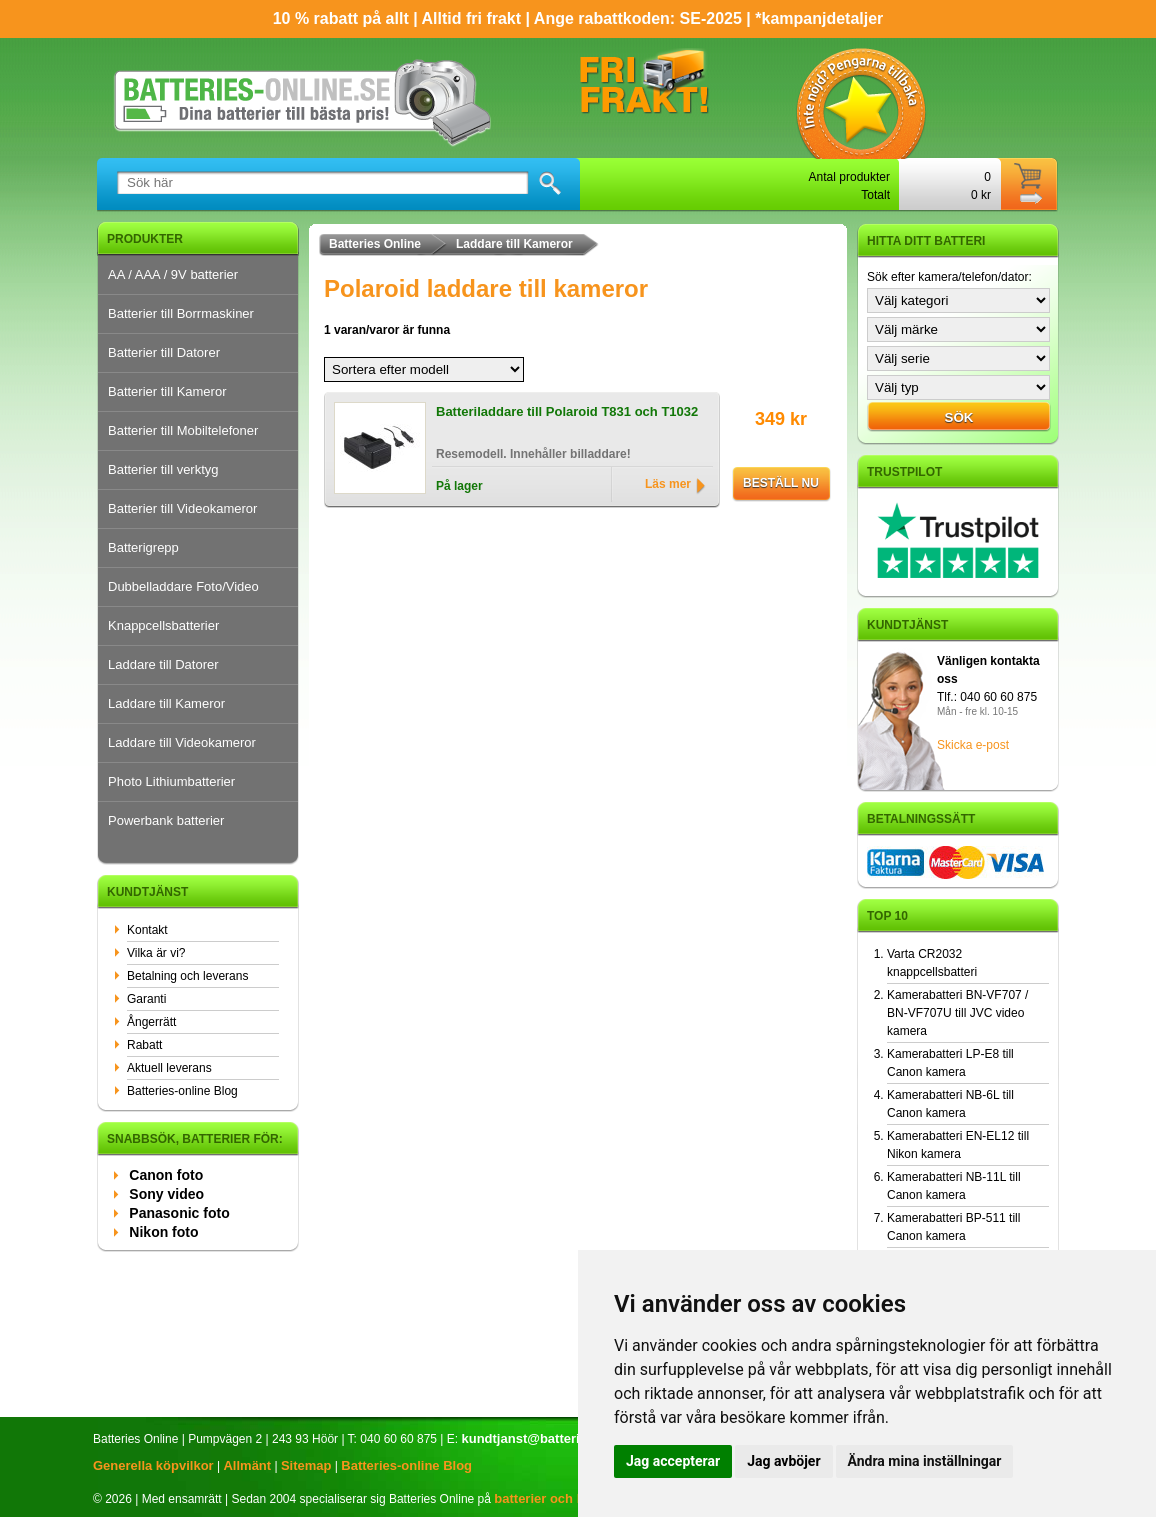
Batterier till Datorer (164, 352)
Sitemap (306, 1465)
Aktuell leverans (169, 1068)
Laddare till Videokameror (182, 742)
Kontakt (147, 930)
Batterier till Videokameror (182, 508)
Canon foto (166, 1175)
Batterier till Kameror (167, 391)
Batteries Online (375, 244)
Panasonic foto (179, 1213)
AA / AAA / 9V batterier (173, 274)
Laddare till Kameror (166, 703)
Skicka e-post (973, 745)
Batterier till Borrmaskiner (181, 313)
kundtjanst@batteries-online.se (557, 1438)
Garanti (146, 999)
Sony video (166, 1194)
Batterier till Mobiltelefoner (183, 430)
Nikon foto (163, 1232)
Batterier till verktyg (163, 469)
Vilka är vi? (156, 953)
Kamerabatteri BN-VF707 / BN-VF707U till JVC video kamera (957, 1013)
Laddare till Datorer (163, 664)
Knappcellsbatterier (163, 625)
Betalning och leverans (187, 976)
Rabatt (144, 1045)
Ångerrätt (151, 1022)
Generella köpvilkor (153, 1465)
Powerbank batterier (166, 820)
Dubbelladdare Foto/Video (183, 586)
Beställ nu (781, 483)
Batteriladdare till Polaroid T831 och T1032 (567, 411)
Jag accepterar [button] (673, 1461)
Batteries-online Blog (182, 1091)
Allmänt (247, 1465)
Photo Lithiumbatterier (171, 781)
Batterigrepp (143, 547)
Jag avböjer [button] (783, 1461)
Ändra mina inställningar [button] (925, 1461)
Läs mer (668, 484)
